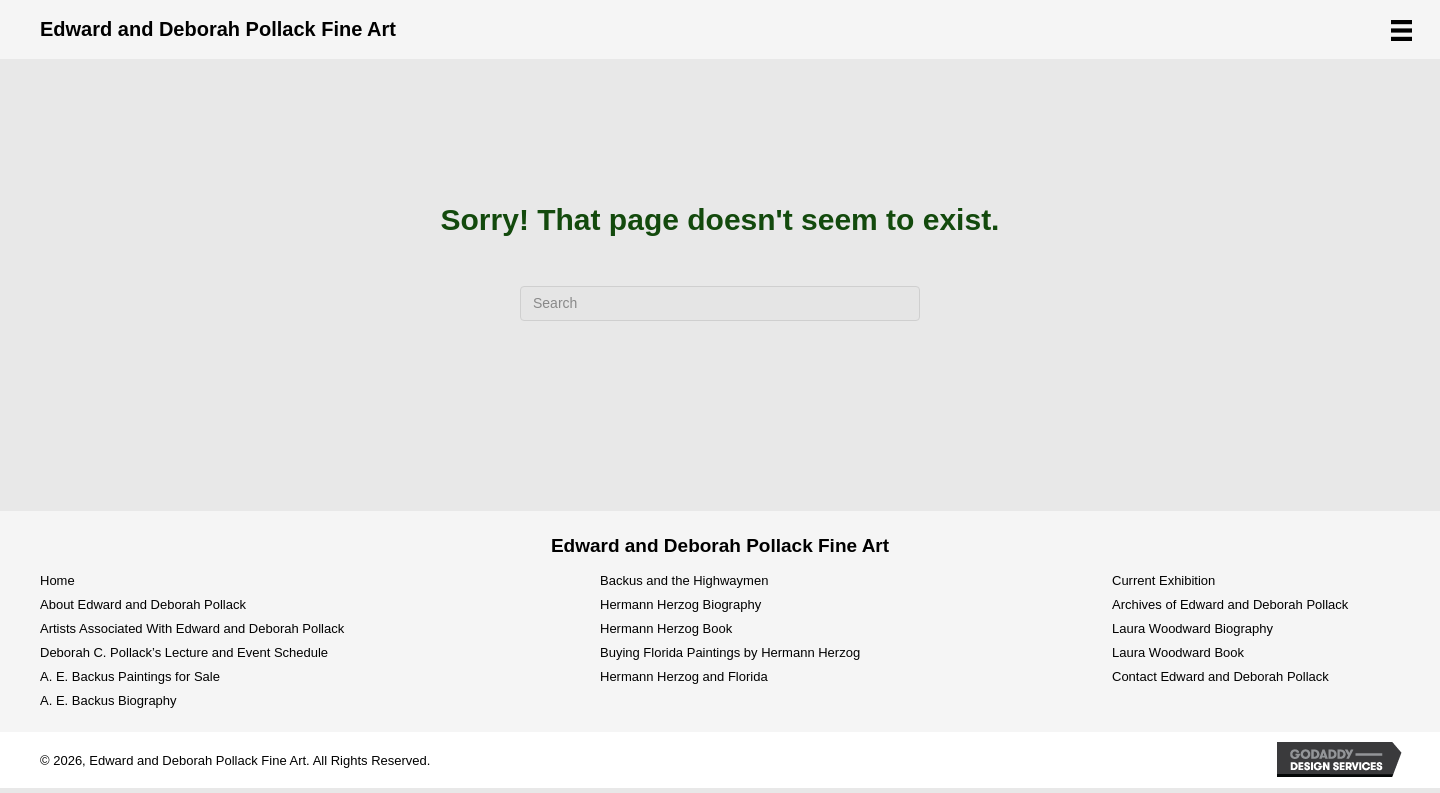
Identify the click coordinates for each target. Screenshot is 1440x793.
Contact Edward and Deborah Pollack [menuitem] (1220, 676)
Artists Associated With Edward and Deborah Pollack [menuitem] (192, 628)
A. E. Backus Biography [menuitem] (108, 700)
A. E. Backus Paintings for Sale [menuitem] (130, 676)
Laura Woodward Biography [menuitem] (1192, 628)
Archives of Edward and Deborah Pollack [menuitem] (1230, 604)
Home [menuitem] (57, 580)
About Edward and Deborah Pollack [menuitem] (143, 604)
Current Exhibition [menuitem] (1163, 580)
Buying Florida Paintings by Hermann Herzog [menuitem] (730, 652)
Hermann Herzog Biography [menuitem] (680, 604)
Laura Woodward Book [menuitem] (1178, 652)
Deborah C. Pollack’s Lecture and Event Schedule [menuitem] (184, 652)
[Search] (720, 303)
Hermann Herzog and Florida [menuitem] (684, 676)
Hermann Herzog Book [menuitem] (666, 628)
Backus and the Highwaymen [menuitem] (684, 580)
